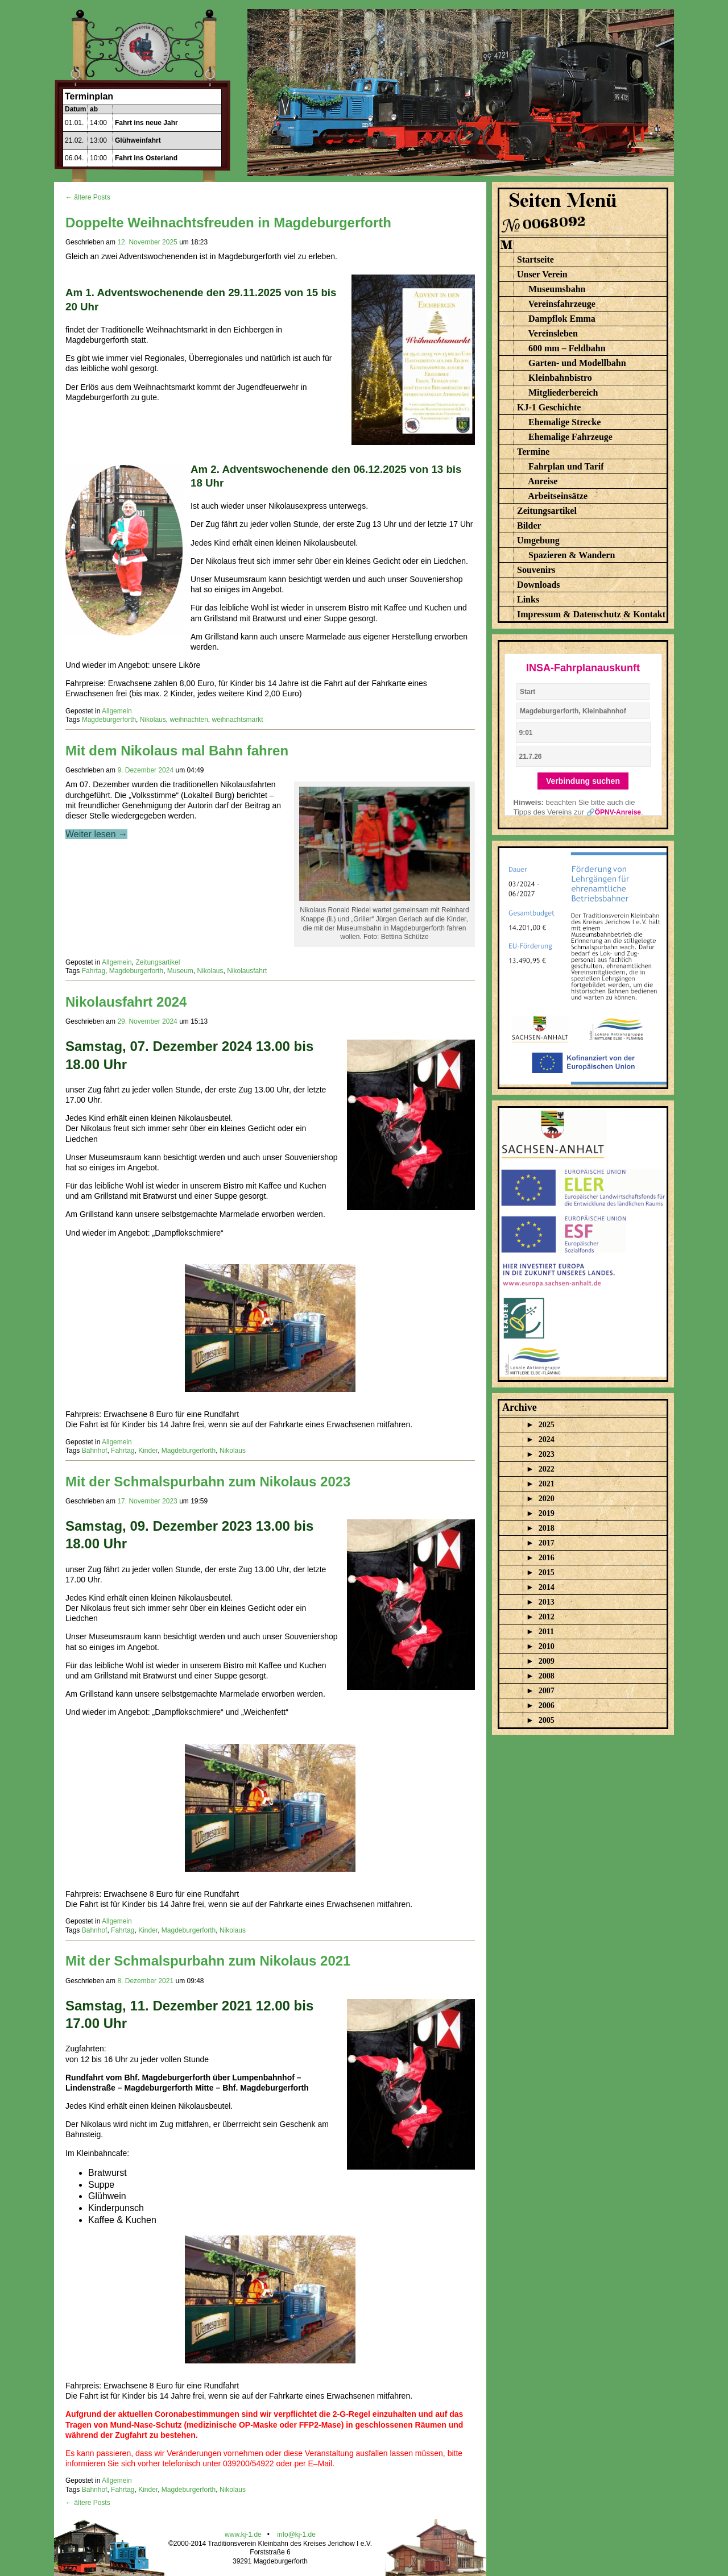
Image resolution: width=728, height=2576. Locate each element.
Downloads (538, 584)
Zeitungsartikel (157, 962)
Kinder (148, 1451)
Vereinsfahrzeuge (561, 304)
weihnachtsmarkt (237, 720)
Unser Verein (542, 274)
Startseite (535, 259)
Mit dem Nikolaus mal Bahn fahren (176, 750)
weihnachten (188, 720)
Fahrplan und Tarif (566, 466)
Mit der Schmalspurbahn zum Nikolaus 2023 (207, 1481)
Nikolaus (153, 720)
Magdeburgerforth (109, 720)
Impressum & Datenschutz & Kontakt (591, 614)
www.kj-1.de (243, 2534)
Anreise (542, 481)
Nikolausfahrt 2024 (126, 1001)
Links (528, 599)
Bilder (529, 525)
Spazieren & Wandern (571, 555)
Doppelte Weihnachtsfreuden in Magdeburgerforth (228, 222)
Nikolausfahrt (247, 971)
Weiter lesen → (96, 834)
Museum (180, 971)
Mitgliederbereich (563, 392)
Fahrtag (93, 971)
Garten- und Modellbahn (577, 363)
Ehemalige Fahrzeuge (570, 437)
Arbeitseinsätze (558, 496)
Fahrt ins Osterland (146, 158)
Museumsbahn (556, 289)
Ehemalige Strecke (564, 422)
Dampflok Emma (561, 318)
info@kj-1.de (296, 2534)
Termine (533, 451)
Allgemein (117, 711)
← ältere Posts (87, 197)
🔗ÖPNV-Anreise (613, 812)
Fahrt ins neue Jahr (146, 123)
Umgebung (538, 540)
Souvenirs (536, 570)
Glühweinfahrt (138, 140)
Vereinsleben (553, 333)
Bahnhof (94, 1451)
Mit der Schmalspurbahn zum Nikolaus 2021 (207, 1960)
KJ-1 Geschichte (549, 407)
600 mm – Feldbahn (567, 348)
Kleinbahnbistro (560, 378)
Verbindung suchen (583, 781)
